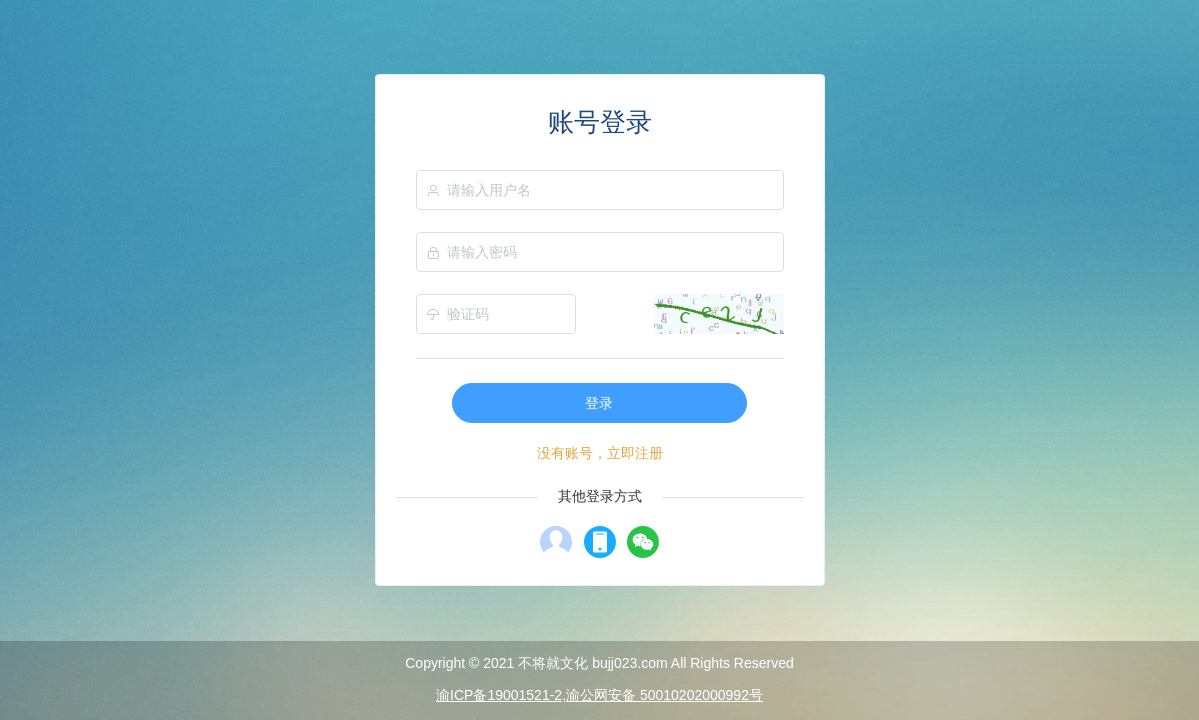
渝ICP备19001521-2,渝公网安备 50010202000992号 (599, 695)
